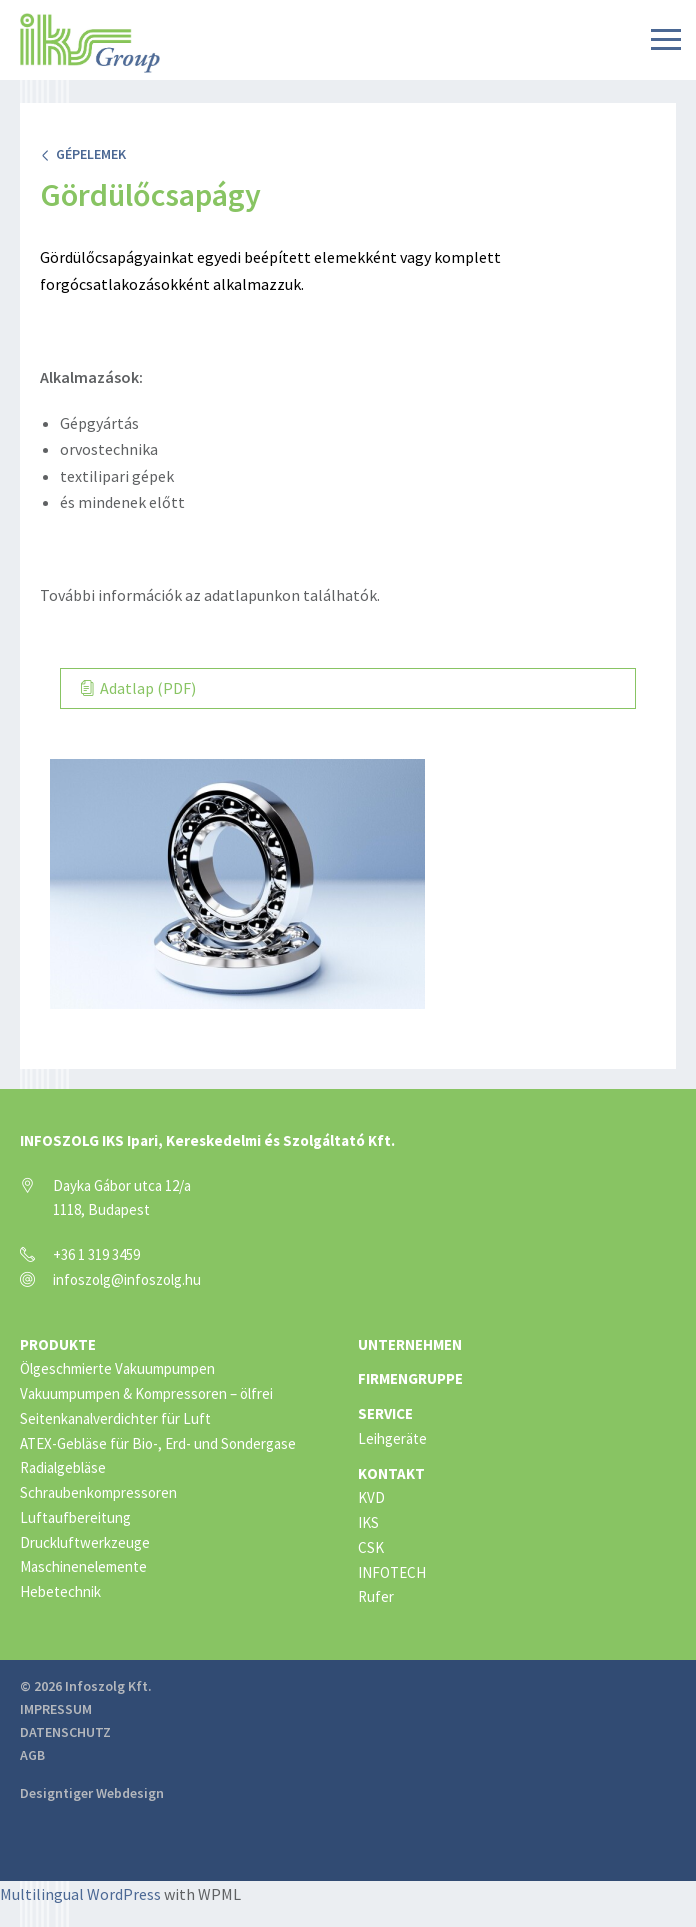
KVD (371, 1497)
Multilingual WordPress (80, 1894)
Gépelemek (83, 154)
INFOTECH (392, 1572)
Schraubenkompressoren (98, 1492)
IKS (368, 1522)
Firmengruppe (410, 1378)
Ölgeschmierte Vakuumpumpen (117, 1368)
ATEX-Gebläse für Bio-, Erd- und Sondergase (158, 1443)
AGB (32, 1755)
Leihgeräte (392, 1438)
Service (385, 1413)
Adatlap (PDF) (138, 688)
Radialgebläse (63, 1467)
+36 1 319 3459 (96, 1254)
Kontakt (391, 1473)
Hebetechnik (60, 1591)
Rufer (376, 1596)
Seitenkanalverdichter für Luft (115, 1418)
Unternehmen (410, 1344)
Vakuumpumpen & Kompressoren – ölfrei (146, 1393)
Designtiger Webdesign (92, 1793)
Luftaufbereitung (75, 1517)
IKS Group (90, 43)
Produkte (58, 1344)
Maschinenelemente (83, 1566)
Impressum (56, 1709)
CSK (371, 1547)
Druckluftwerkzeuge (85, 1542)
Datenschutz (65, 1732)
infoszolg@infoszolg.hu (127, 1279)
